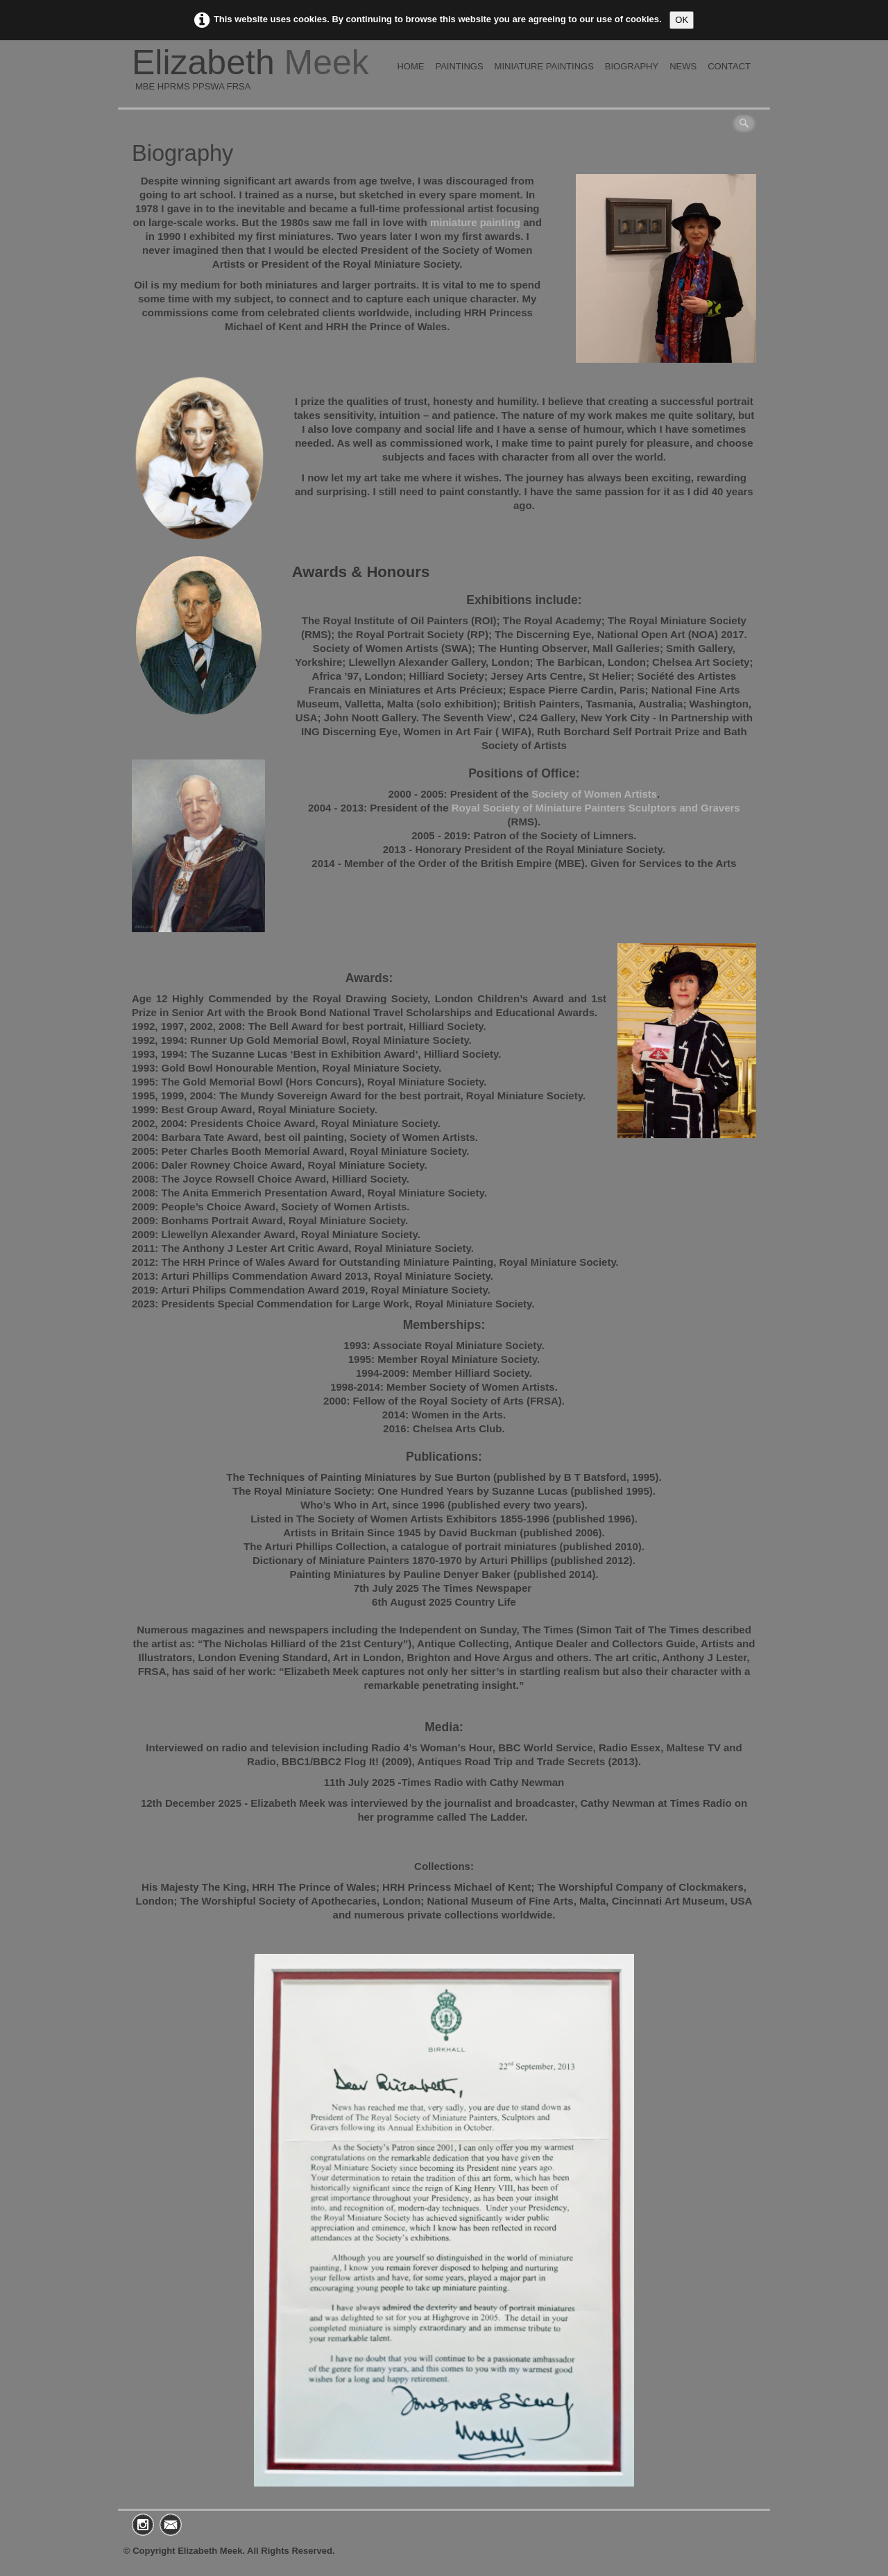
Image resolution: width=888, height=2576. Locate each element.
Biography (631, 66)
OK (681, 20)
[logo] (255, 74)
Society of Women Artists (594, 794)
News (683, 66)
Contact (729, 66)
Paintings (459, 66)
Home (410, 66)
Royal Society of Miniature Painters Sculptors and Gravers (596, 808)
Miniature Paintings (544, 66)
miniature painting (476, 222)
